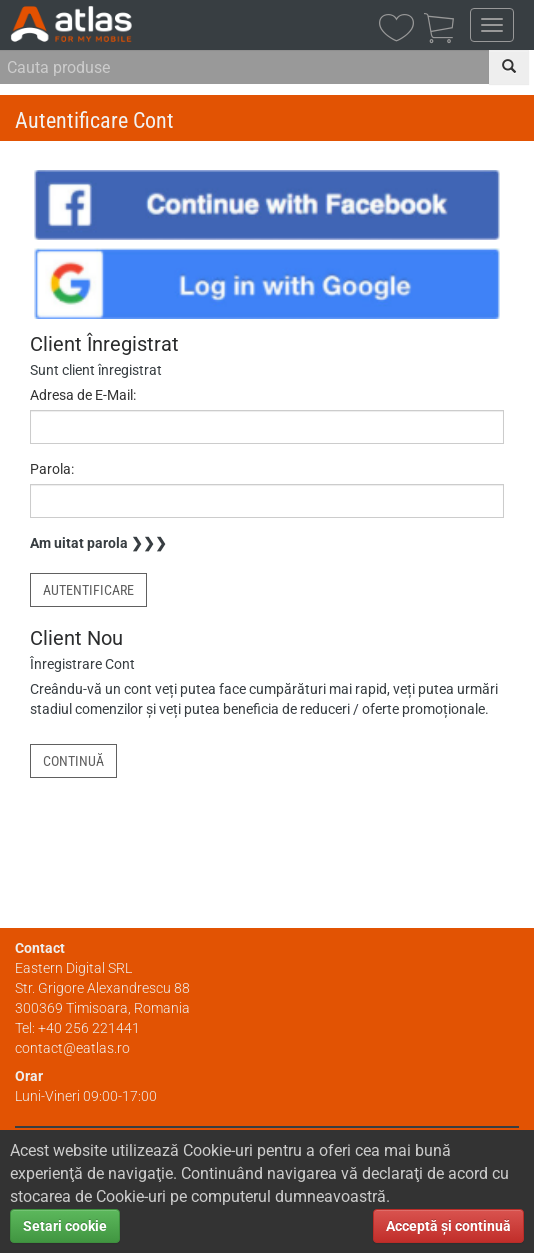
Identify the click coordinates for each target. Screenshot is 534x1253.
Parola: (52, 469)
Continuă (73, 761)
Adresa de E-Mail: (83, 395)
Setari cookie (65, 1226)
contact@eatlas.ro (72, 1048)
